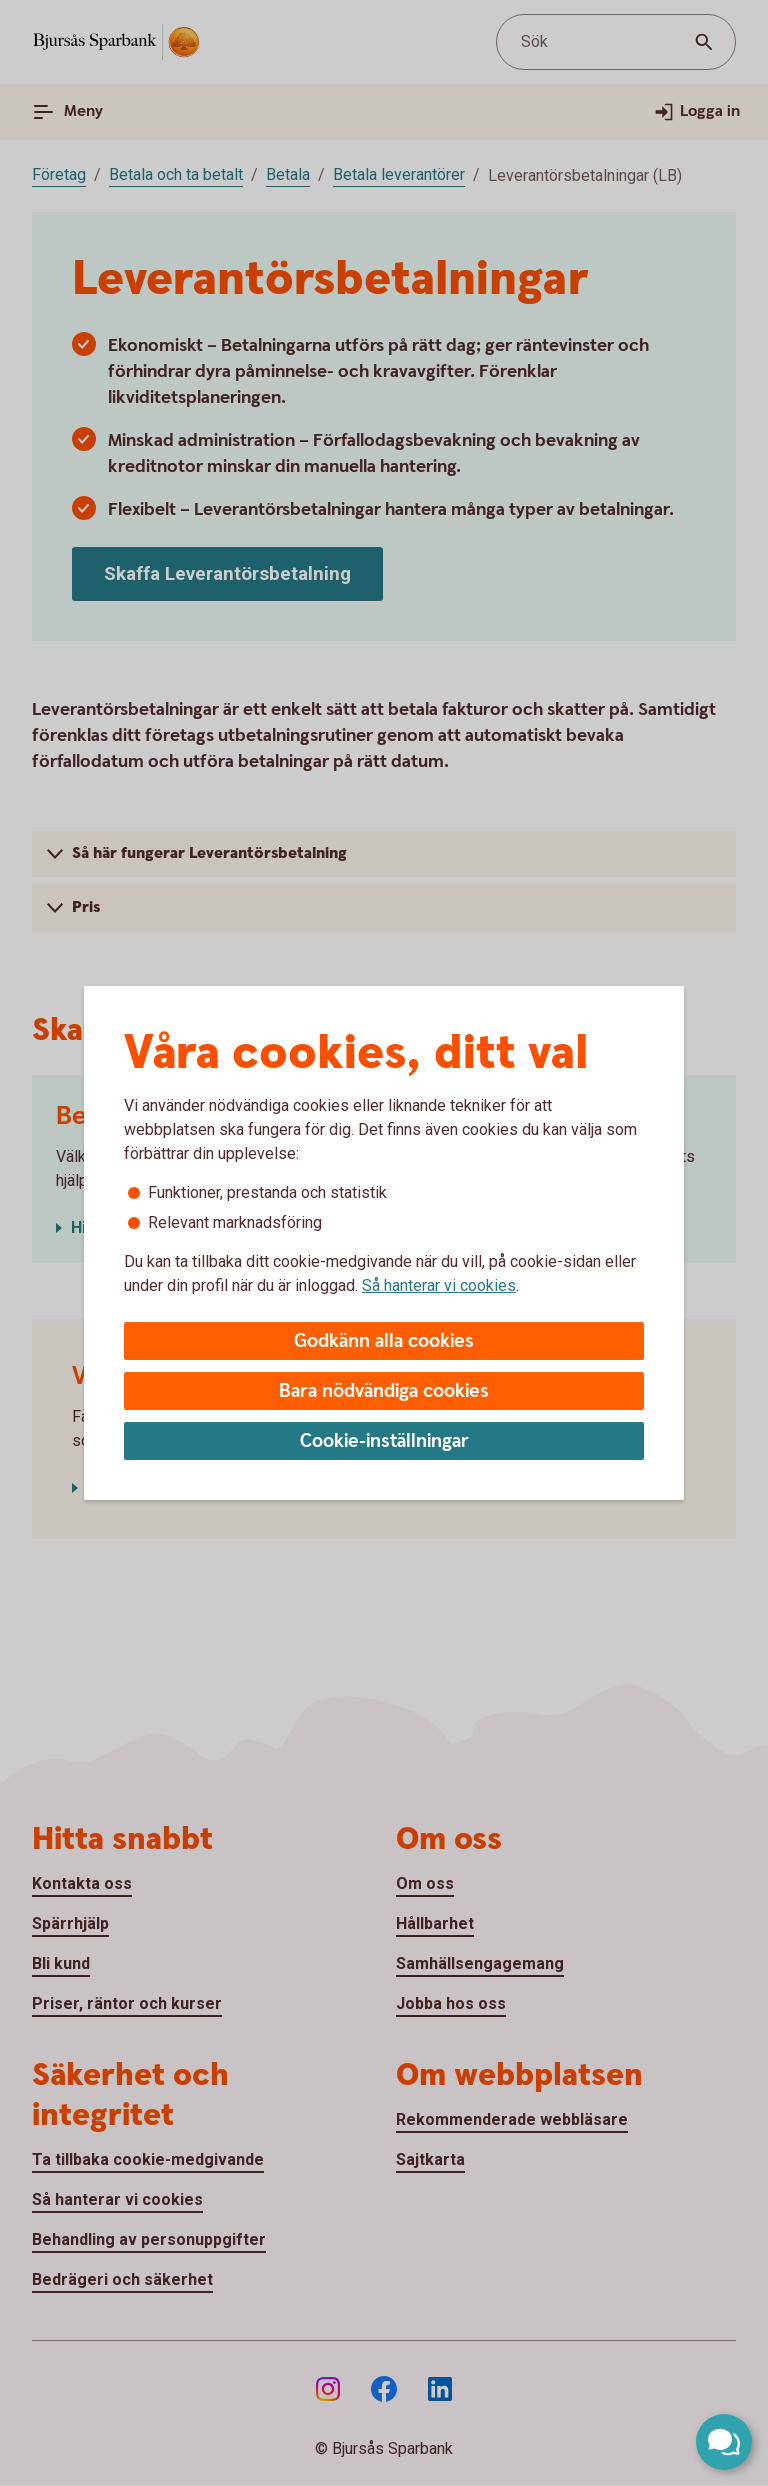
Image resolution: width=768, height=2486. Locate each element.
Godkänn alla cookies (384, 1341)
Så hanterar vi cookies (439, 1285)
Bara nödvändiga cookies (384, 1391)
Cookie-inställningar (384, 1441)
